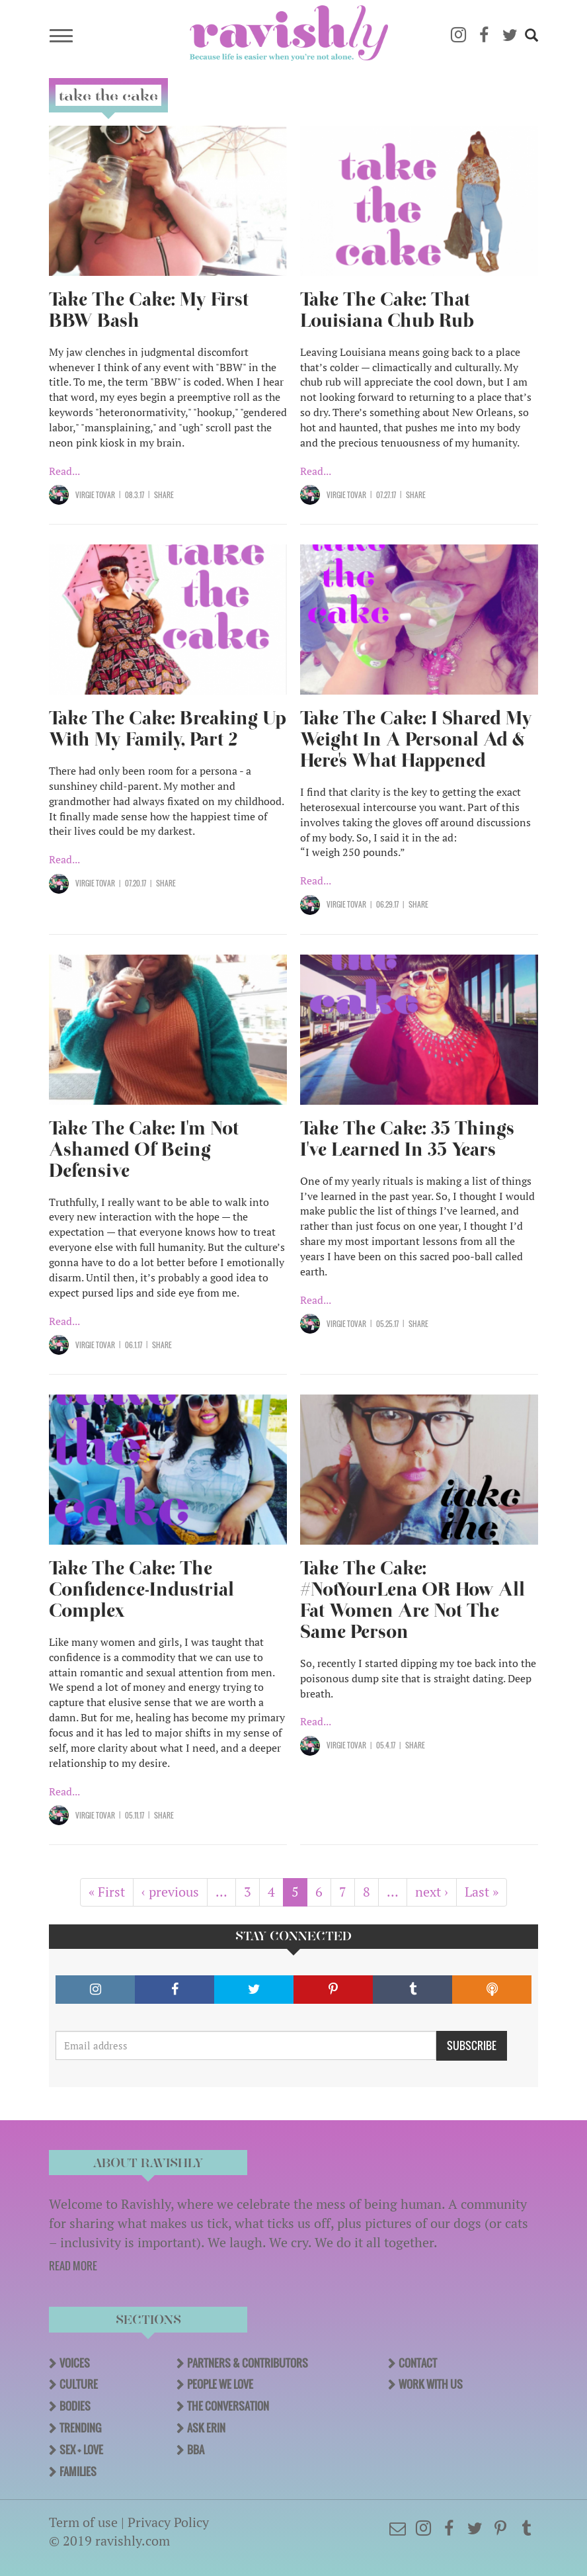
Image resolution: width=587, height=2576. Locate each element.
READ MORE (73, 2266)
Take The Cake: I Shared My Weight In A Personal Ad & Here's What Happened (416, 739)
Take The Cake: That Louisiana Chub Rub (387, 310)
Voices (74, 2363)
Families (78, 2471)
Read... (64, 471)
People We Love (220, 2384)
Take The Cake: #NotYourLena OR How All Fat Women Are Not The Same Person (412, 1600)
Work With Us (431, 2384)
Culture (78, 2384)
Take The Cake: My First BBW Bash (149, 310)
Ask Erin (206, 2428)
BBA (195, 2450)
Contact (418, 2363)
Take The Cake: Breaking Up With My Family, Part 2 (167, 729)
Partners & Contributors (247, 2363)
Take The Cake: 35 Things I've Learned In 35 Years (407, 1139)
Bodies (75, 2406)
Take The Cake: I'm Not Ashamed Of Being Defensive (144, 1149)
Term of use (83, 2522)
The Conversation (228, 2406)
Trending (80, 2428)
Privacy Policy (168, 2522)
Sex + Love (81, 2450)
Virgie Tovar (95, 495)
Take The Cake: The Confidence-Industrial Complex (141, 1589)
